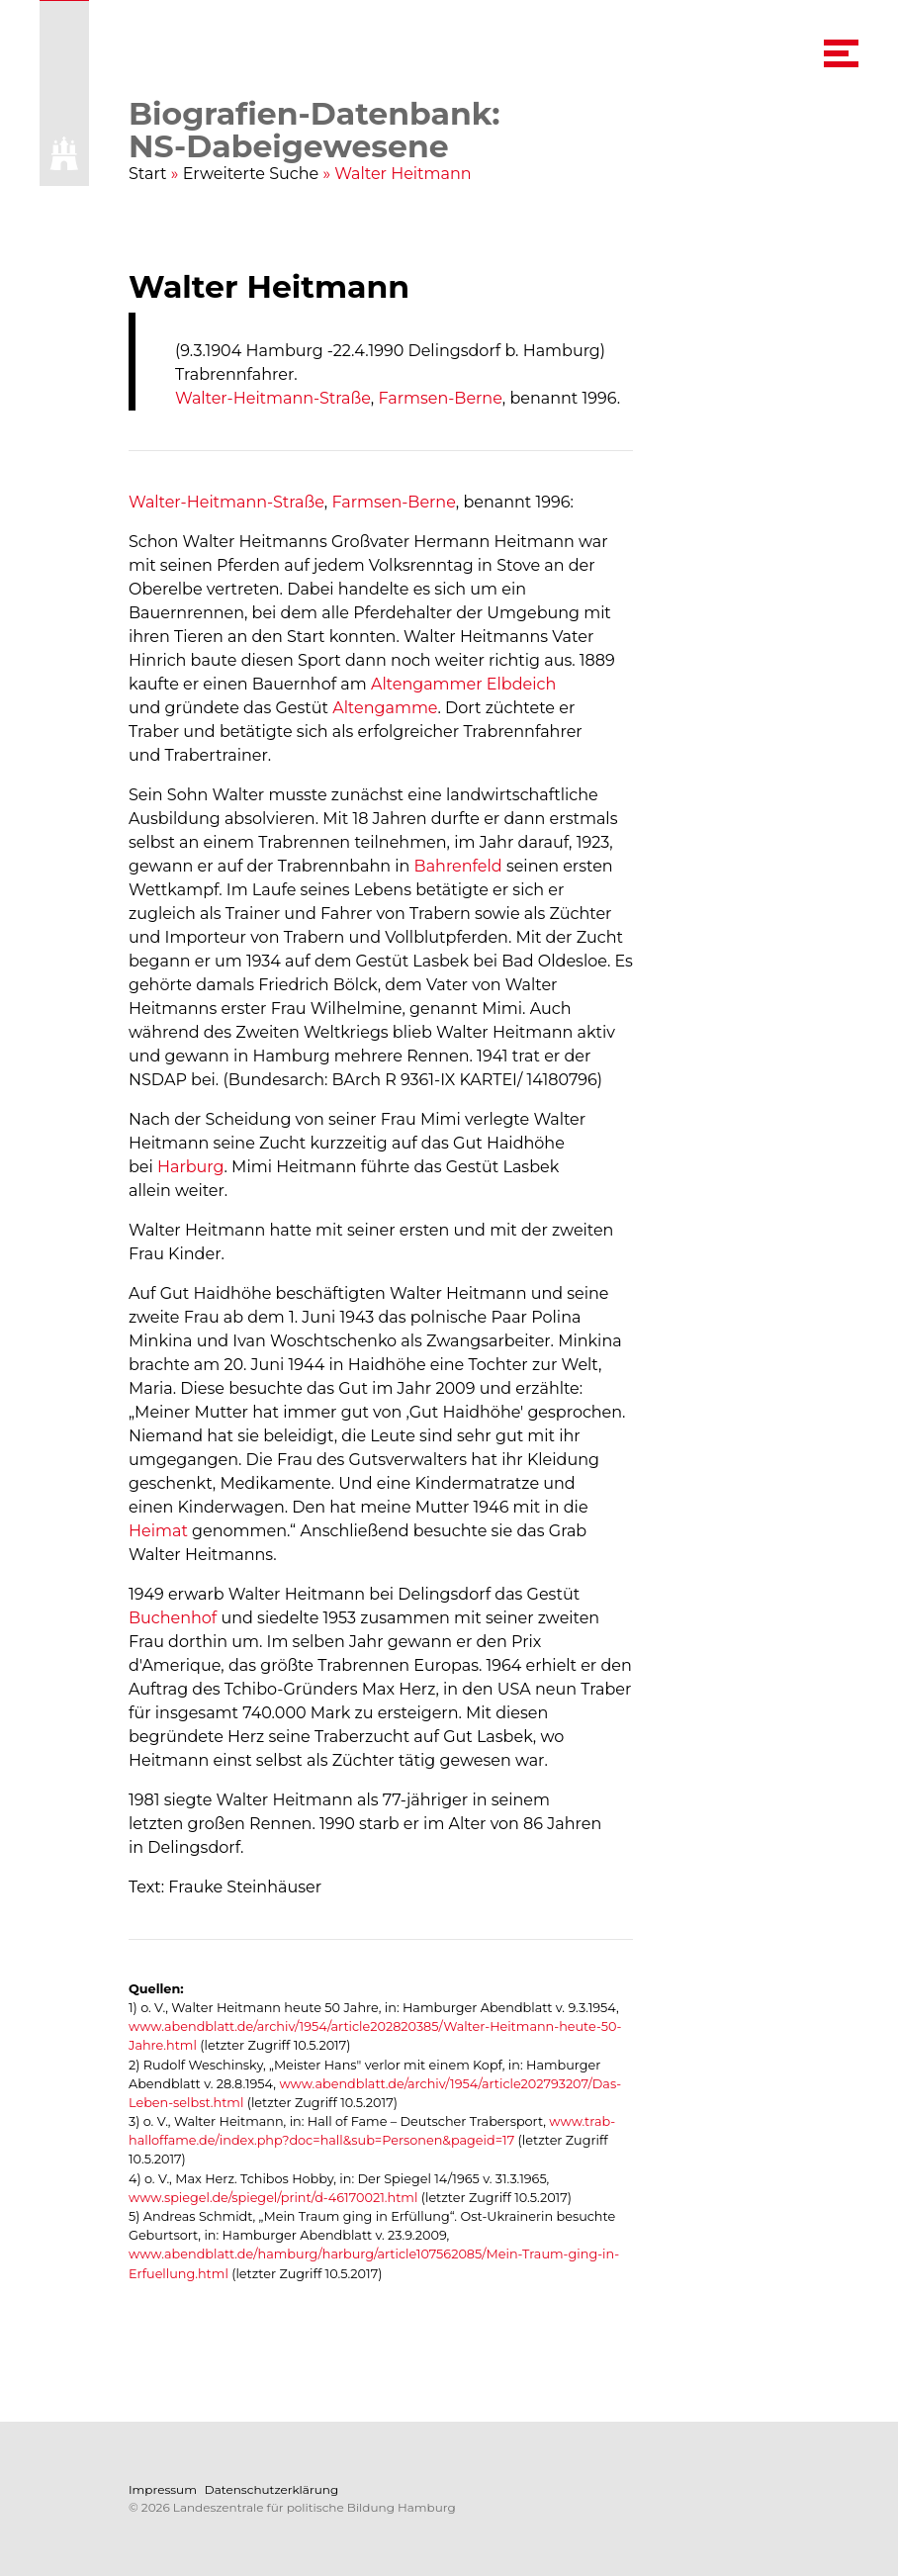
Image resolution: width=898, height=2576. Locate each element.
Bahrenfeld (458, 866)
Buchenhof (173, 1618)
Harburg (190, 1166)
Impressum (163, 2489)
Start (148, 173)
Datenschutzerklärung (271, 2489)
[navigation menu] (841, 53)
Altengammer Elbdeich (463, 684)
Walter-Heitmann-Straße (273, 398)
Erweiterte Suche (251, 173)
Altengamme (384, 707)
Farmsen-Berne (439, 398)
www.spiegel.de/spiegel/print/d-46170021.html (273, 2197)
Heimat (158, 1530)
